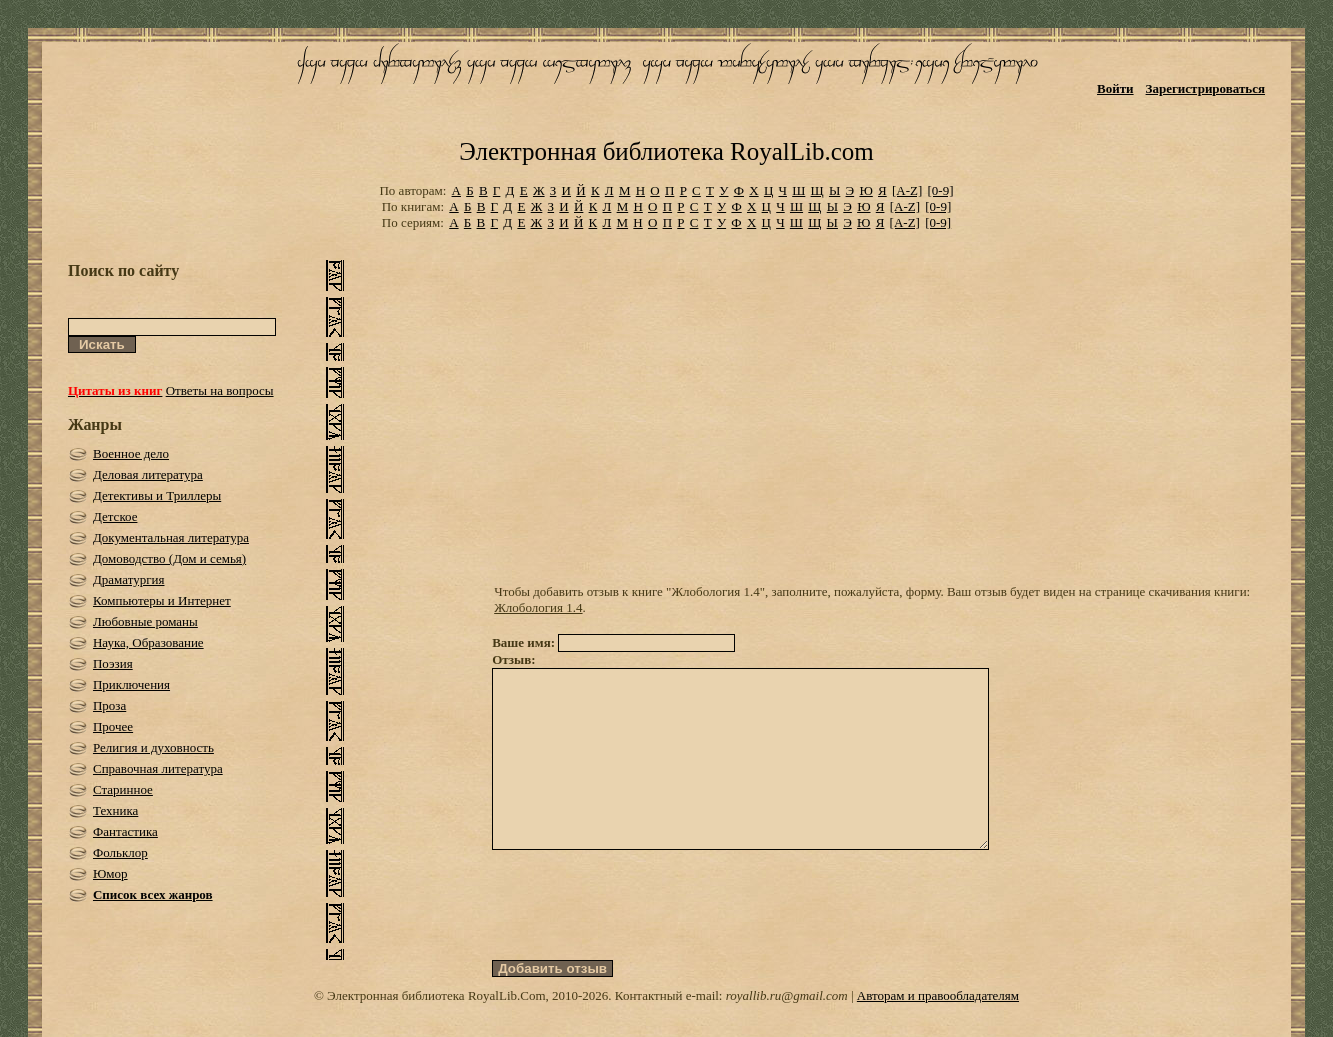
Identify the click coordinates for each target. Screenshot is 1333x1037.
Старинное (123, 789)
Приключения (131, 684)
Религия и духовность (153, 747)
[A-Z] (907, 190)
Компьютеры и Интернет (162, 600)
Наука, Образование (148, 642)
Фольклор (120, 852)
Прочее (113, 726)
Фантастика (125, 831)
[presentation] (644, 941)
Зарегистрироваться (1205, 88)
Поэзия (113, 663)
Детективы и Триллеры (157, 495)
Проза (109, 705)
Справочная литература (158, 768)
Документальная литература (171, 537)
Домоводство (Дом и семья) (169, 558)
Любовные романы (145, 621)
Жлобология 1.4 (538, 607)
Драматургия (129, 579)
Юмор (110, 873)
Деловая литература (148, 474)
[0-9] (941, 190)
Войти (1115, 88)
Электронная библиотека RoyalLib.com (666, 151)
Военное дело (131, 453)
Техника (115, 810)
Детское (115, 516)
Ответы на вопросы (220, 390)
